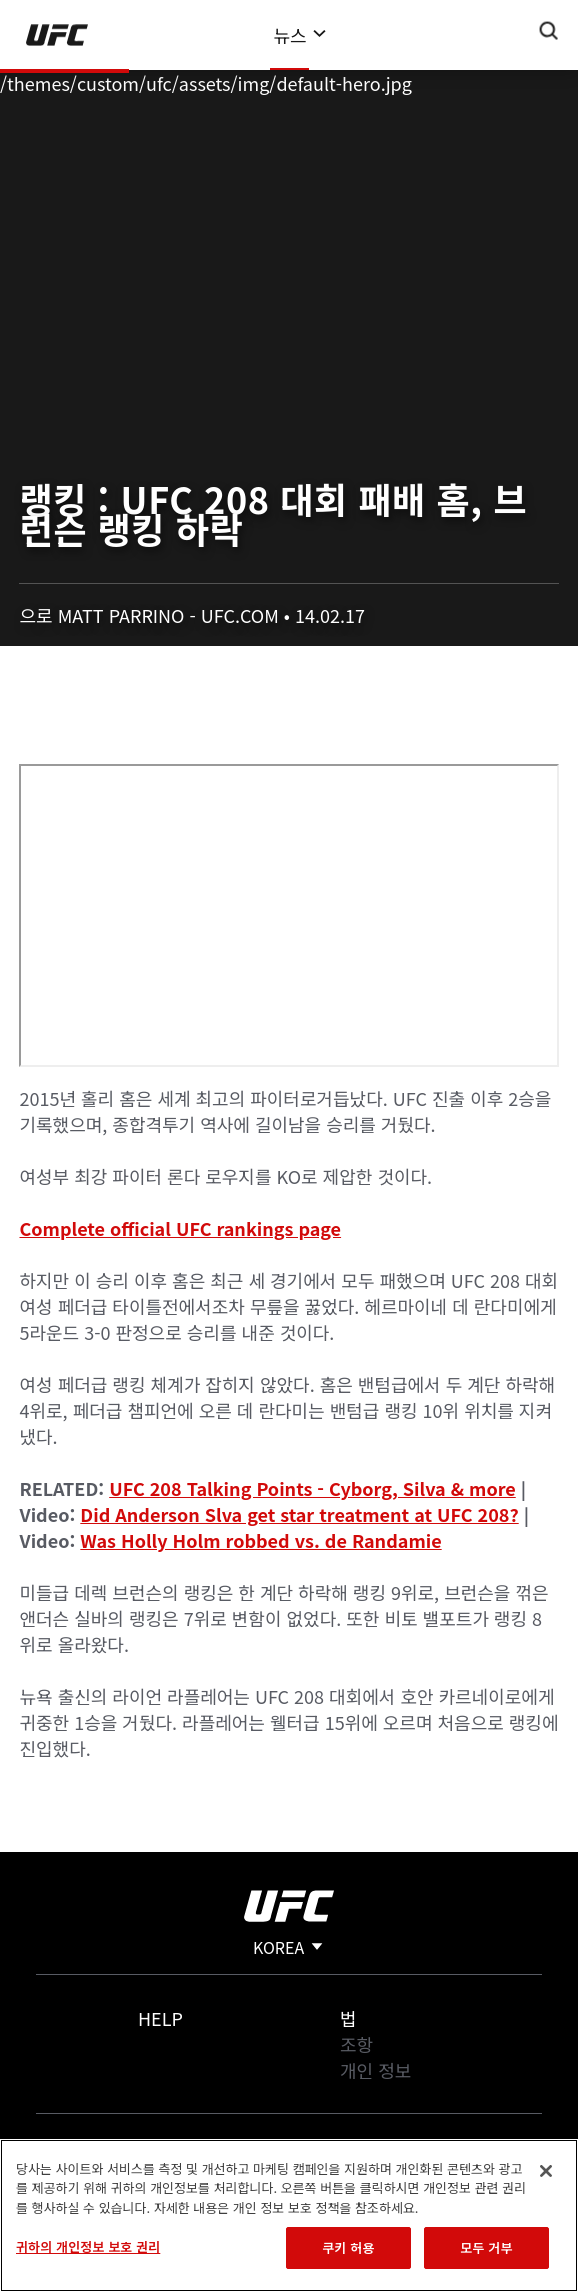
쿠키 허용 (348, 2247)
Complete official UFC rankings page (180, 1228)
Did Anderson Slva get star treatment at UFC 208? (299, 1514)
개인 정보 (375, 2070)
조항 (356, 2044)
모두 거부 (486, 2247)
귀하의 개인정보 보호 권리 (88, 2246)
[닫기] (546, 2171)
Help (160, 2018)
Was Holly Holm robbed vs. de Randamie (260, 1540)
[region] (289, 2215)
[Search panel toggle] (549, 31)
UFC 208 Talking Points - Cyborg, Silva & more (312, 1488)
